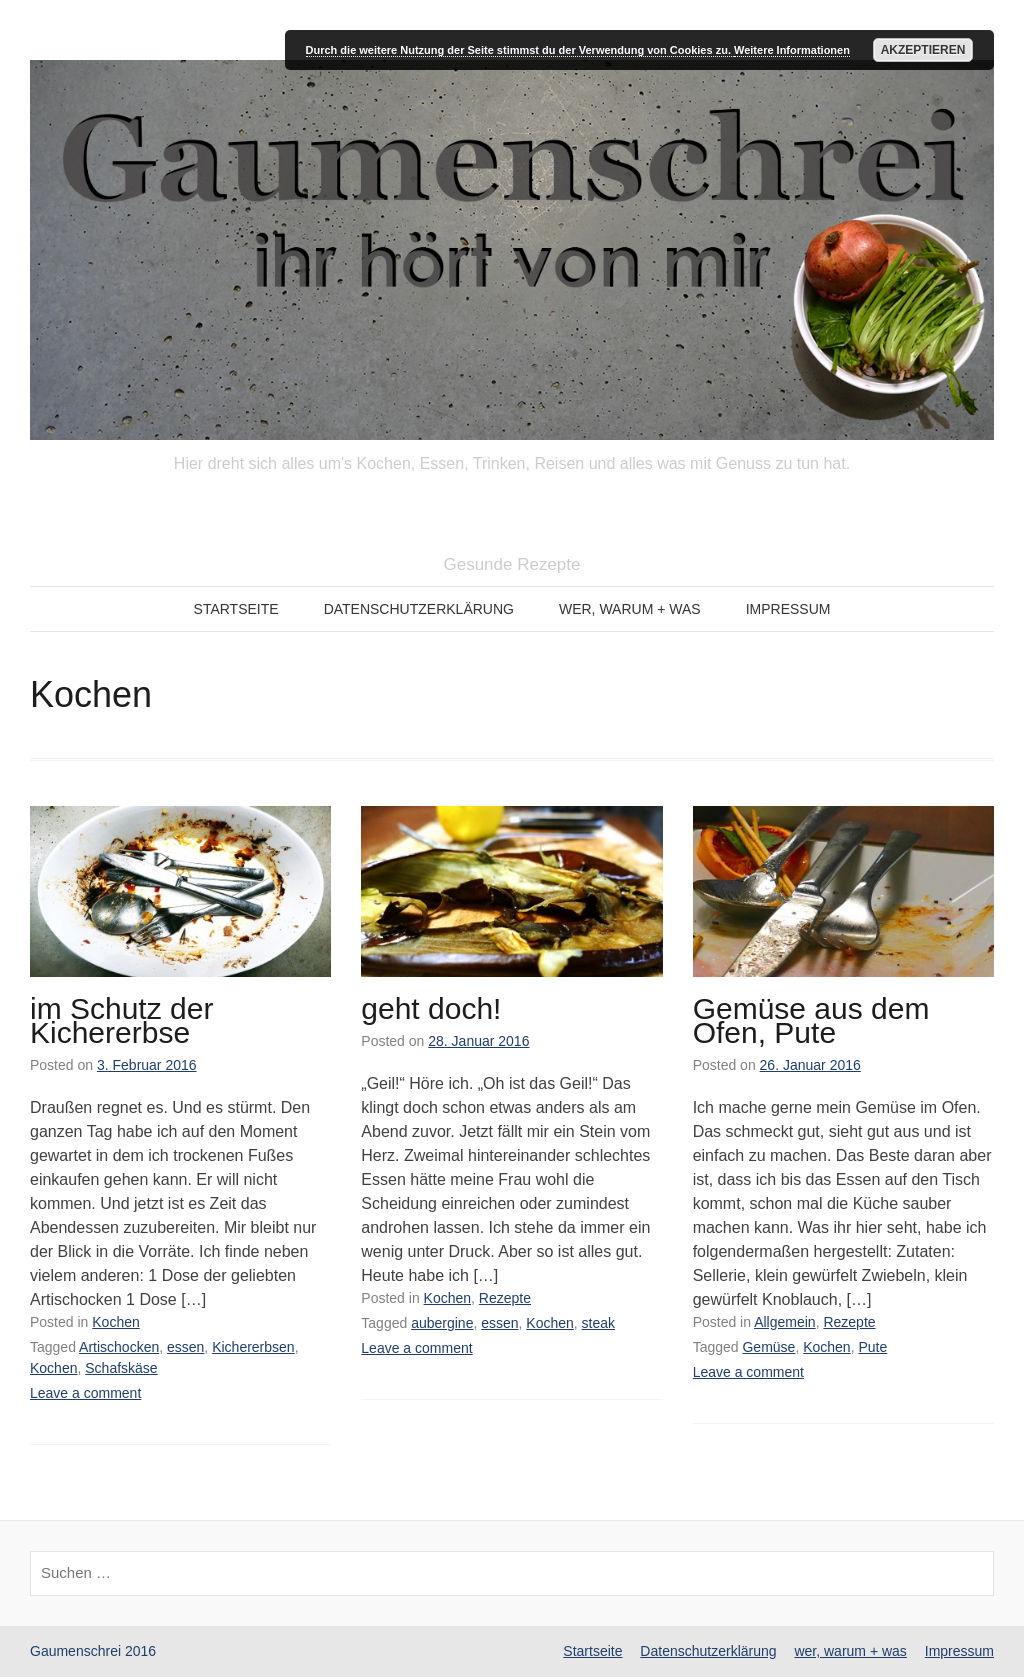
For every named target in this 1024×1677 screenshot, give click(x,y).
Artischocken (119, 1347)
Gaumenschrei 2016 (93, 1651)
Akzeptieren (923, 50)
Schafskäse (121, 1368)
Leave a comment (85, 1393)
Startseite (236, 609)
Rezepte (505, 1298)
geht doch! (431, 1008)
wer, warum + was (630, 609)
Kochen (115, 1322)
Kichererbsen (253, 1347)
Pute (872, 1347)
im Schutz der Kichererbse (121, 1020)
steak (598, 1323)
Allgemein (784, 1322)
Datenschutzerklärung (419, 609)
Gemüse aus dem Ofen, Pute (811, 1020)
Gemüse (768, 1347)
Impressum (788, 609)
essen (185, 1347)
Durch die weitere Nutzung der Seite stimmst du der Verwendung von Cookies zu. (520, 50)
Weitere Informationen (792, 50)
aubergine (442, 1323)
